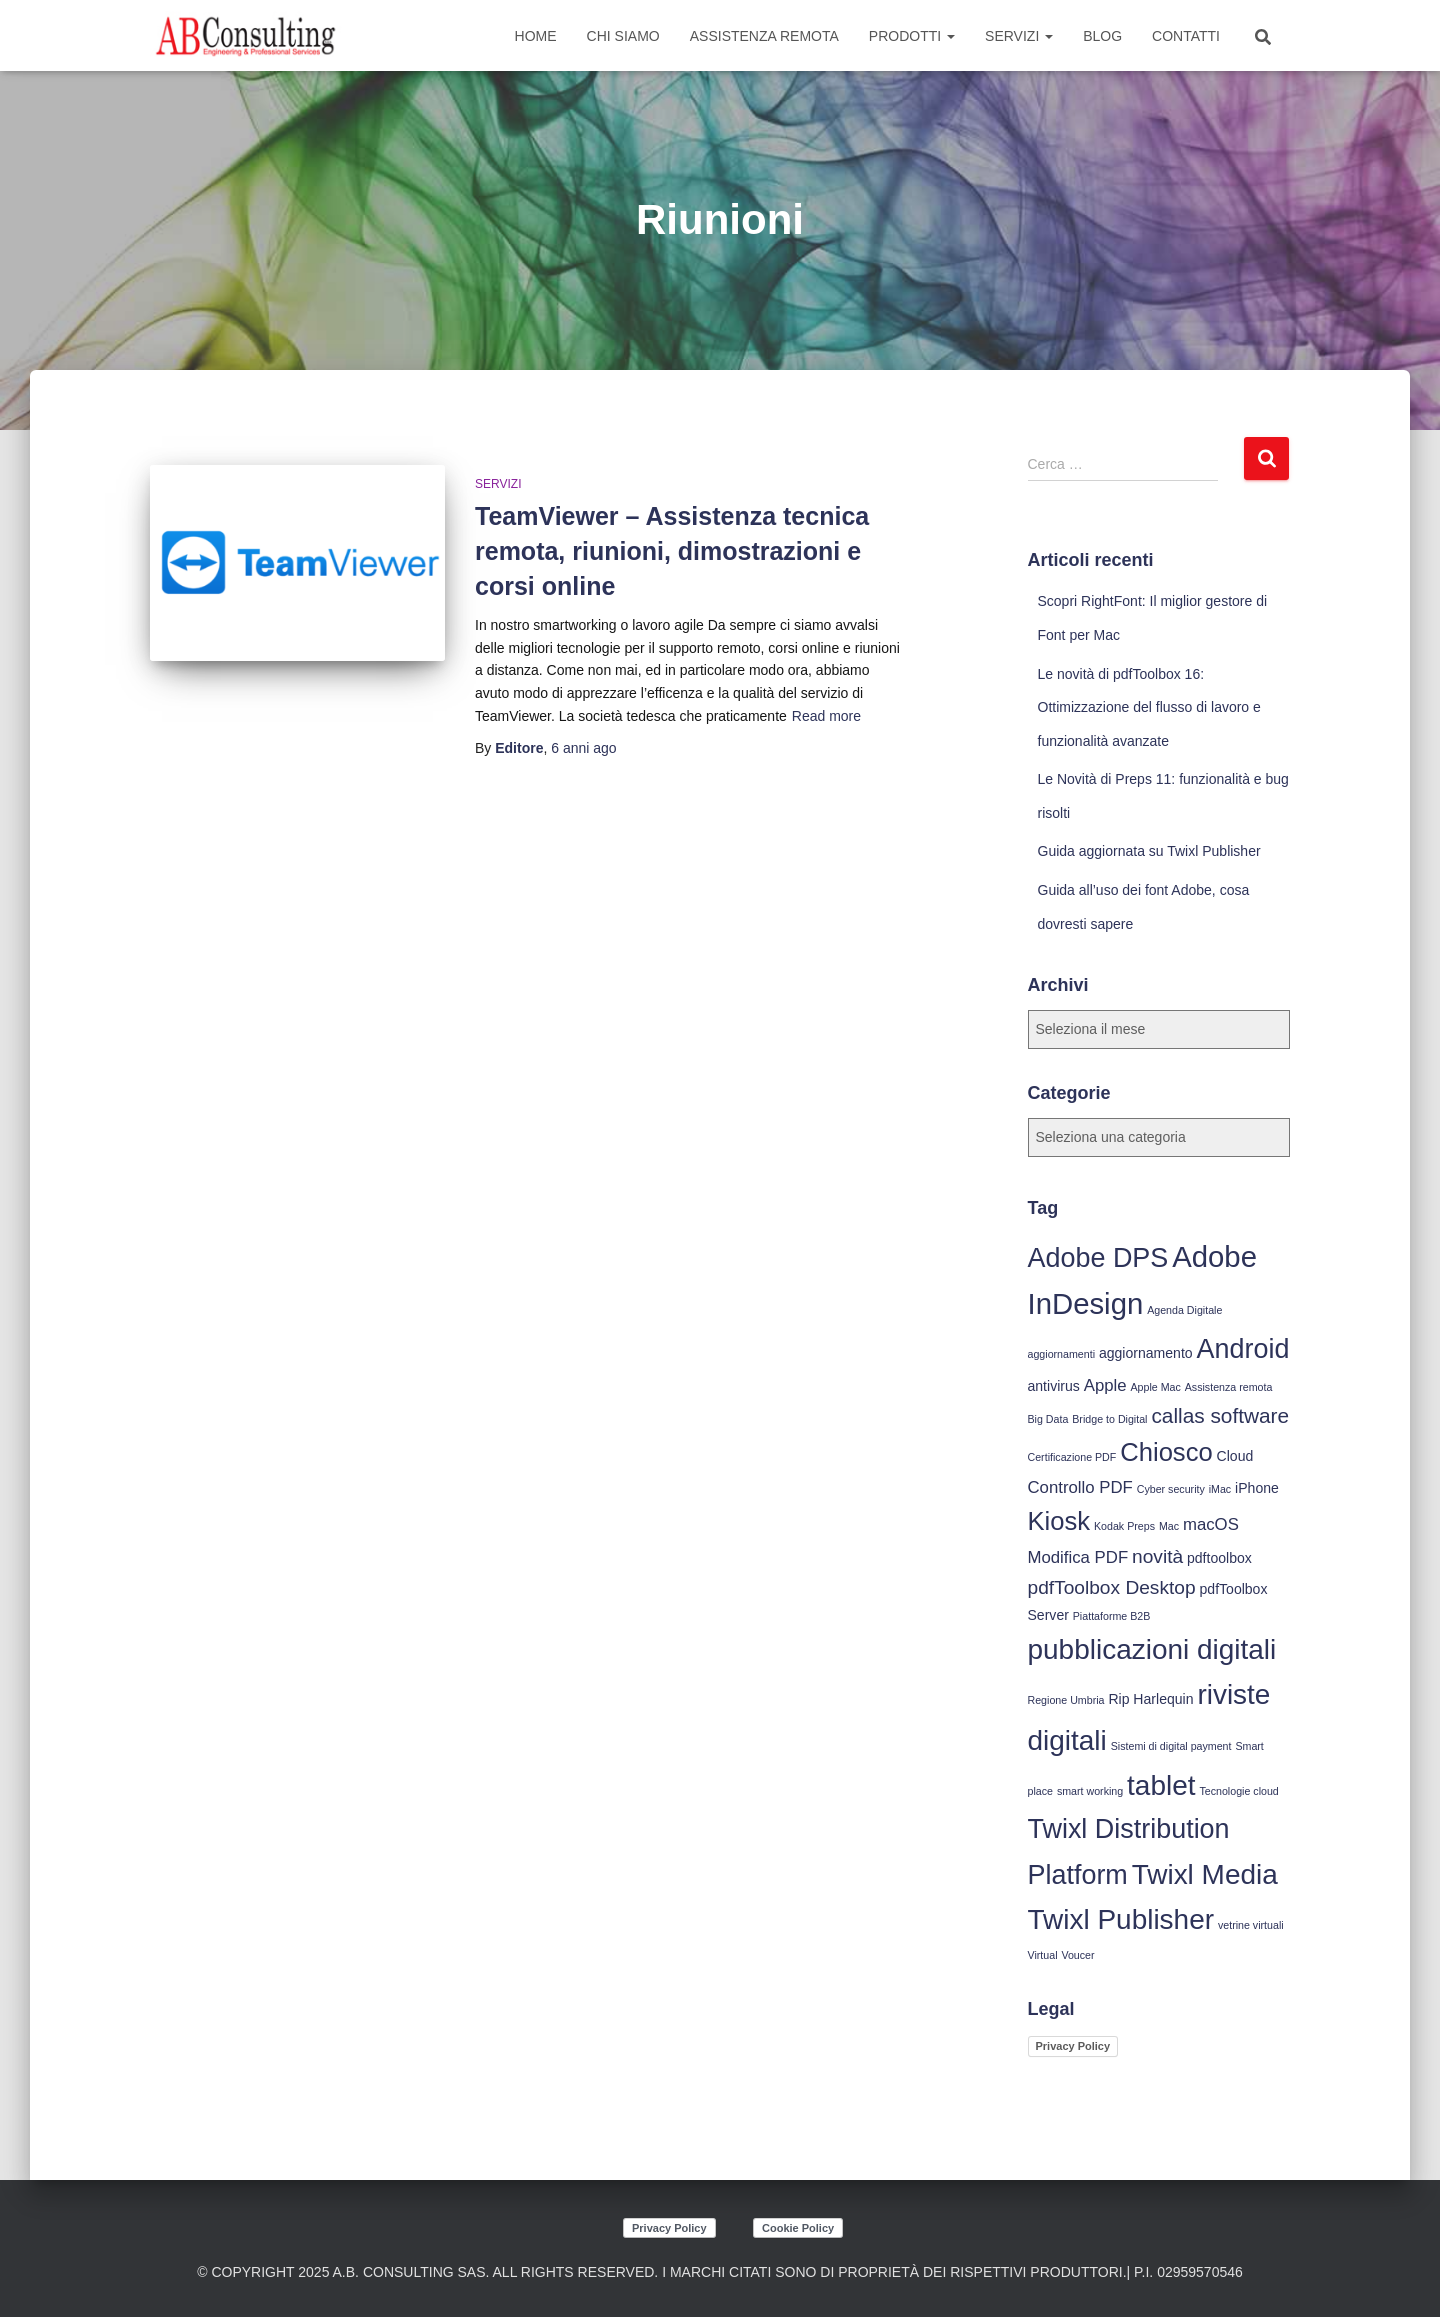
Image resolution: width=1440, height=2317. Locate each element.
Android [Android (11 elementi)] (1243, 1349)
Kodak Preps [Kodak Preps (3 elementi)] (1124, 1526)
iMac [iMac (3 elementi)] (1220, 1489)
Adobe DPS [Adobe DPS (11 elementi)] (1098, 1258)
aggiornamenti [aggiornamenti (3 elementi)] (1062, 1354)
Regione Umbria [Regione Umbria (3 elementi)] (1066, 1700)
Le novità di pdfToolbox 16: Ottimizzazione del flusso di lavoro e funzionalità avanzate (1149, 707)
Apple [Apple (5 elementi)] (1105, 1385)
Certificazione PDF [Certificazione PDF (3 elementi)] (1072, 1457)
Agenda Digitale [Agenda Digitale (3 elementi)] (1184, 1310)
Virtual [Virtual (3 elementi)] (1043, 1955)
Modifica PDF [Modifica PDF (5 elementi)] (1078, 1557)
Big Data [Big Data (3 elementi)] (1048, 1419)
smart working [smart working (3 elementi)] (1090, 1791)
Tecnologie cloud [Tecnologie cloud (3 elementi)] (1238, 1791)
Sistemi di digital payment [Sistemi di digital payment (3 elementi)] (1171, 1746)
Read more (826, 716)
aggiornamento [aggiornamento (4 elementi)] (1146, 1353)
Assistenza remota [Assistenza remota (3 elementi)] (1229, 1387)
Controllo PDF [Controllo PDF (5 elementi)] (1080, 1487)
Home (536, 36)
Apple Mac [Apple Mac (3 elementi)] (1155, 1387)
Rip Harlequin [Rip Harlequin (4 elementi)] (1150, 1699)
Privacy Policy (1073, 2046)
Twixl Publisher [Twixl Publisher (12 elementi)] (1121, 1919)
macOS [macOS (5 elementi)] (1211, 1524)
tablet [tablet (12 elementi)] (1161, 1785)
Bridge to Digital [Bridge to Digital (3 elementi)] (1109, 1419)
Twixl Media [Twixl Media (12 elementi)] (1205, 1874)
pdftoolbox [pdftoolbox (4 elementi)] (1219, 1558)
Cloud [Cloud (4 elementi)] (1235, 1456)
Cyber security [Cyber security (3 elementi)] (1171, 1489)
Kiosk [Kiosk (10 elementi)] (1059, 1521)
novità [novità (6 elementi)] (1157, 1556)
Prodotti (912, 36)
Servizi (1019, 36)
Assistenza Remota (764, 36)
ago (583, 748)
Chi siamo (623, 36)
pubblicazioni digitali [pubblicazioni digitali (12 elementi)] (1152, 1649)
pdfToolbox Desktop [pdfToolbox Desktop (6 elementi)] (1112, 1587)
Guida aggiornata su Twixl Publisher (1149, 851)
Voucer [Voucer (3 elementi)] (1077, 1955)
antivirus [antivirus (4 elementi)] (1054, 1386)
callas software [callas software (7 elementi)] (1220, 1415)
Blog (1102, 36)
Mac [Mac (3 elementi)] (1169, 1526)
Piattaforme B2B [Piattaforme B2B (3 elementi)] (1112, 1616)
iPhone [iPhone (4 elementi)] (1257, 1488)
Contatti (1186, 36)
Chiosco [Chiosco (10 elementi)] (1166, 1452)
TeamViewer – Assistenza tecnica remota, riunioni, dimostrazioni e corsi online (672, 551)
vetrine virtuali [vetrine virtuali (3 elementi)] (1251, 1925)
